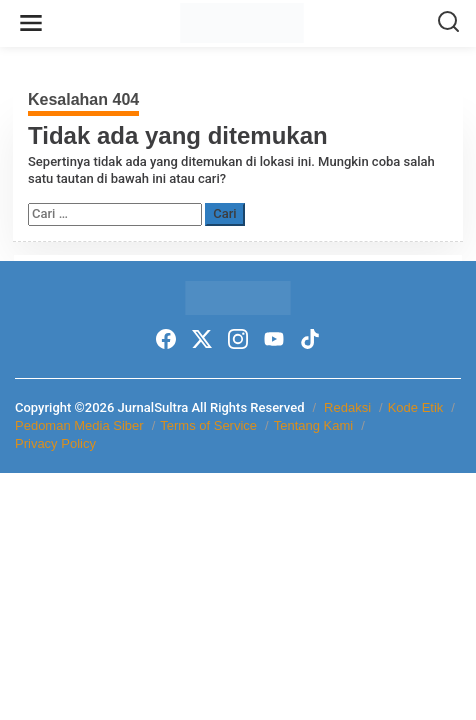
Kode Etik (416, 407)
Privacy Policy (55, 443)
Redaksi (347, 407)
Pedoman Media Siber (79, 425)
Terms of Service (208, 425)
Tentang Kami (314, 425)
